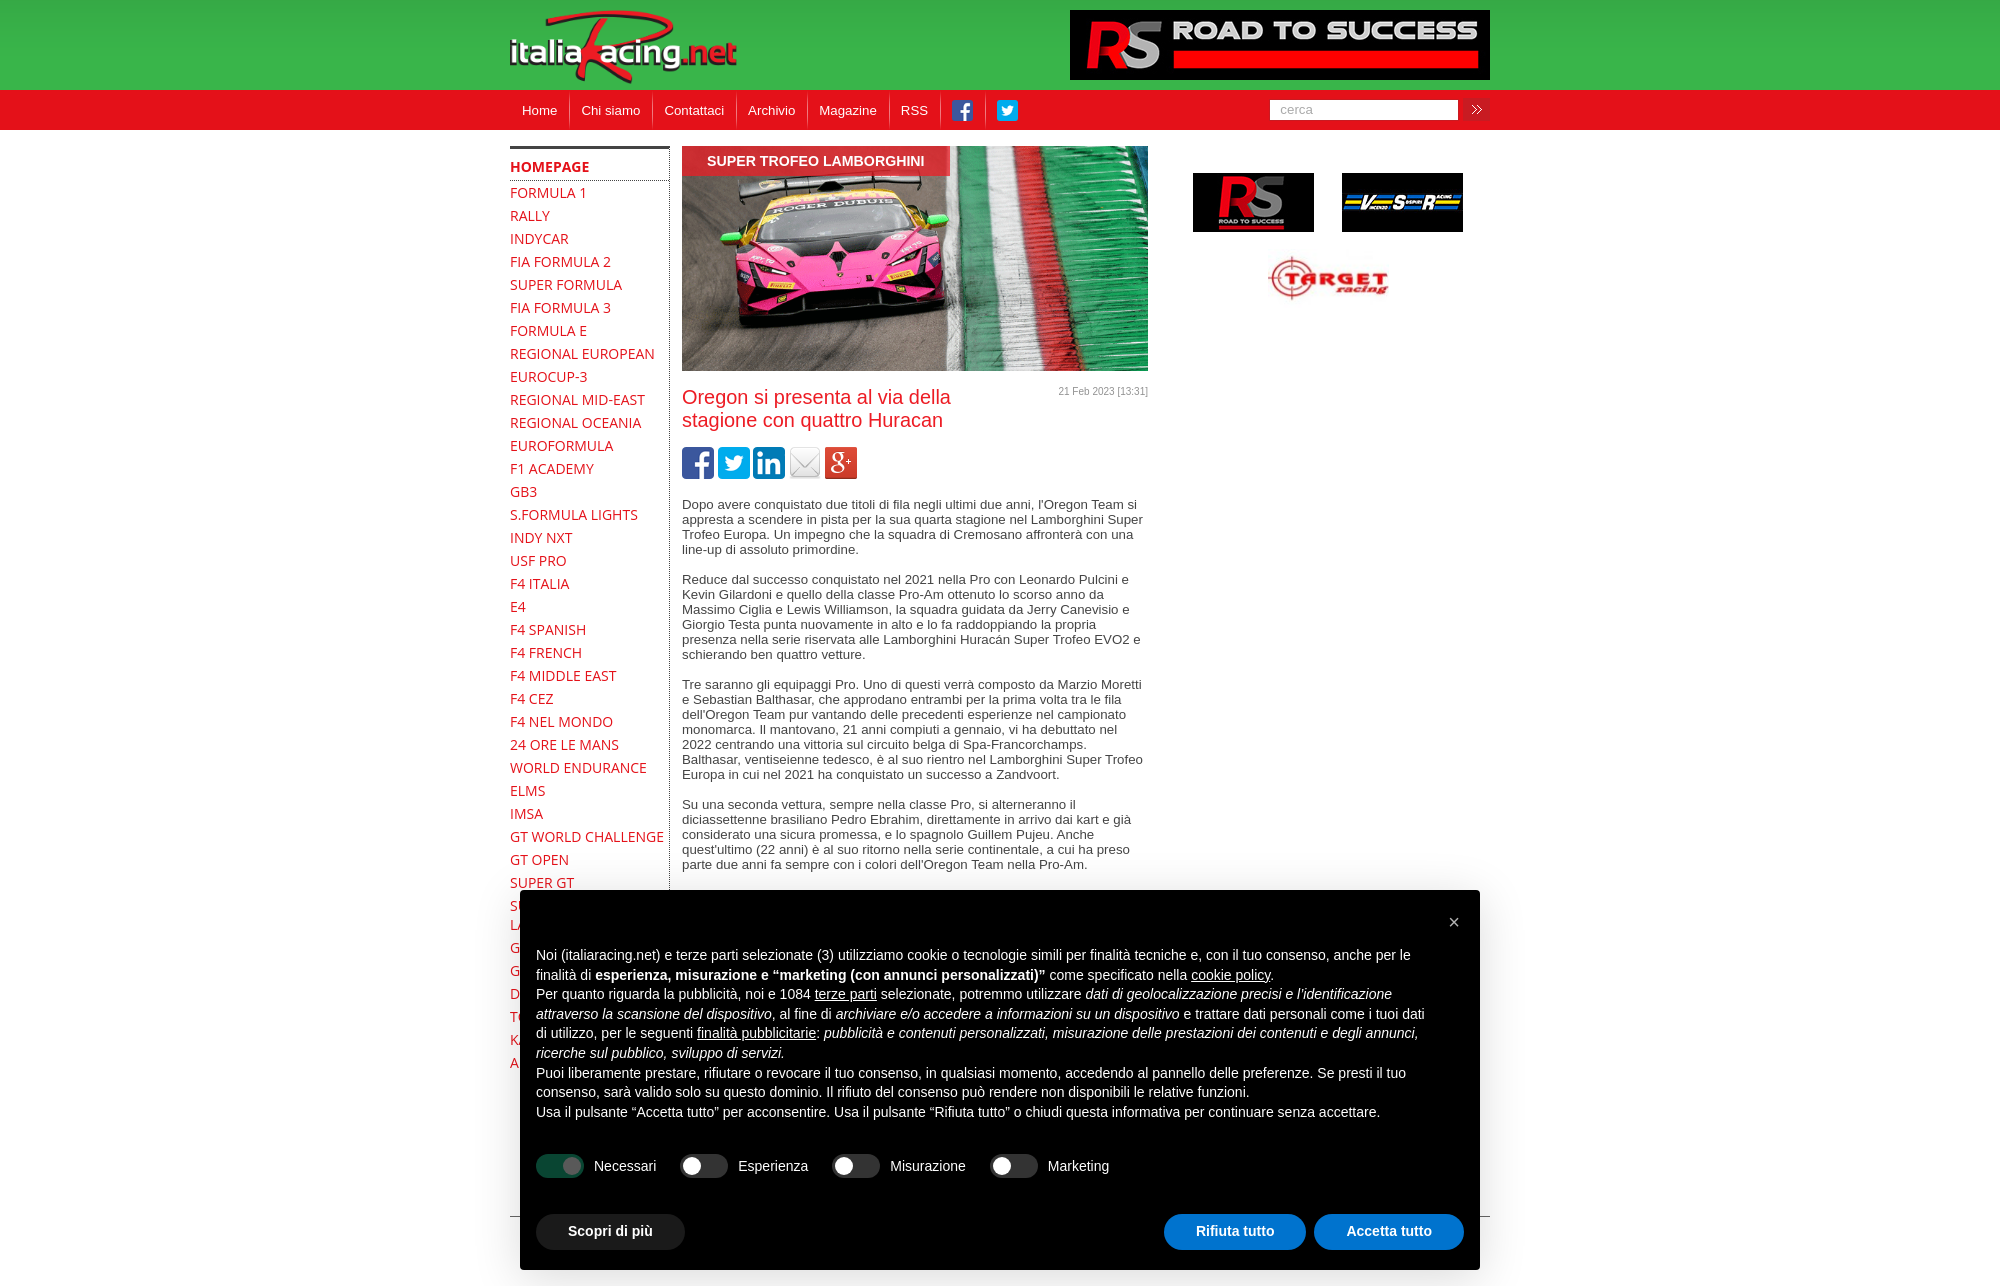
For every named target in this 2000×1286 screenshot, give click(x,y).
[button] (1454, 922)
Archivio (771, 110)
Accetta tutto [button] (1389, 1231)
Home (539, 110)
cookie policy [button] (1230, 975)
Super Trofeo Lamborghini (816, 161)
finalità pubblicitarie (756, 1033)
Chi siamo (610, 110)
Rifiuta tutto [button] (1235, 1231)
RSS (914, 110)
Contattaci (694, 110)
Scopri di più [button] (610, 1231)
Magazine (848, 110)
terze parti (846, 994)
